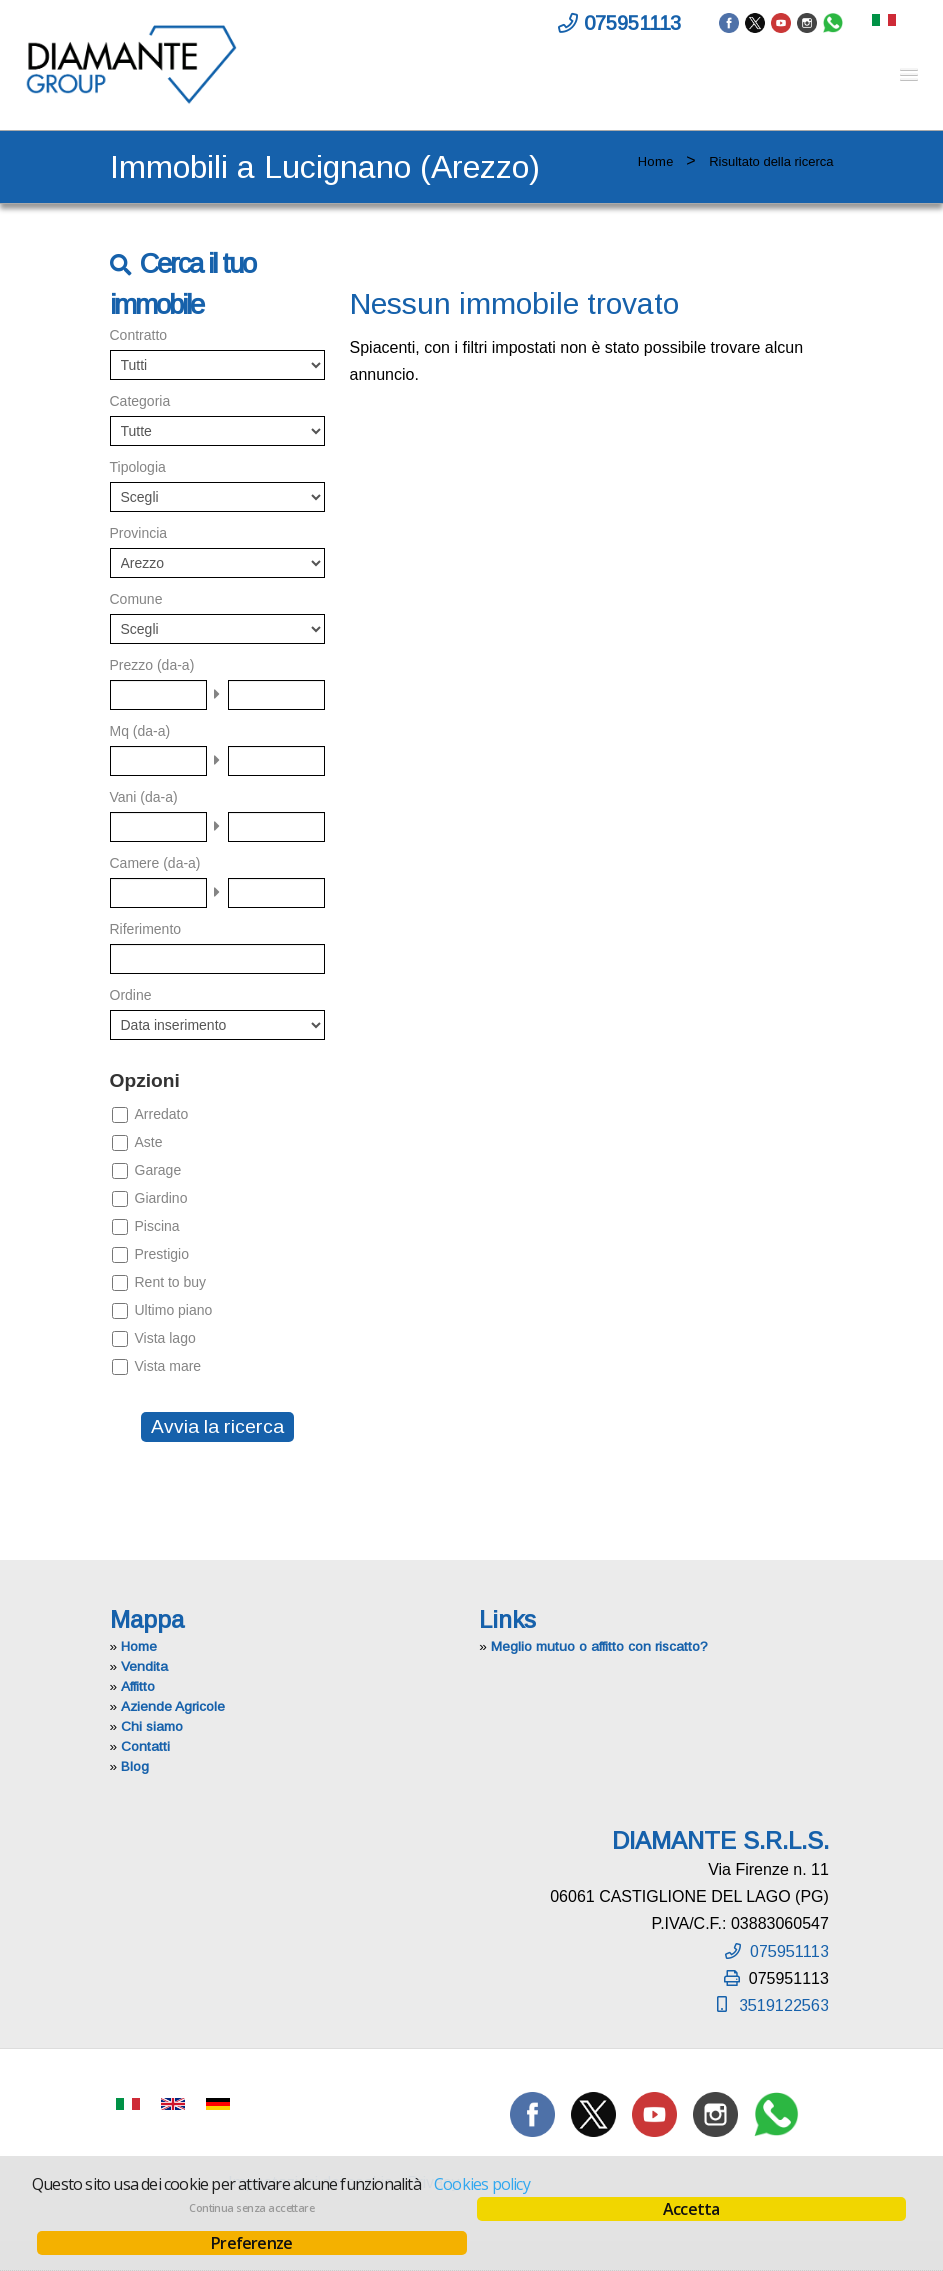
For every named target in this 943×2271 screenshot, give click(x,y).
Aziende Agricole (173, 1706)
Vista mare (168, 1366)
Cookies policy (482, 2184)
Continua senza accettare (251, 2208)
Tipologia (138, 467)
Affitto (138, 1686)
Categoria (140, 401)
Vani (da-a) (144, 797)
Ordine (131, 995)
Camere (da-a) (155, 863)
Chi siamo (152, 1726)
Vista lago (165, 1338)
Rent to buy (171, 1282)
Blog (135, 1766)
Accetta (691, 2209)
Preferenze (251, 2243)
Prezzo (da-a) (152, 665)
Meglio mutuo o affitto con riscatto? (599, 1646)
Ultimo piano (174, 1310)
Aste (149, 1142)
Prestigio (162, 1254)
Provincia (139, 533)
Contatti (145, 1746)
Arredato (162, 1114)
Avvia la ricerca (217, 1426)
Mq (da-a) (140, 731)
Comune (136, 599)
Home (655, 161)
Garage (158, 1170)
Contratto (139, 335)
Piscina (157, 1226)
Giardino (161, 1198)
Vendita (144, 1666)
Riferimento (146, 929)
